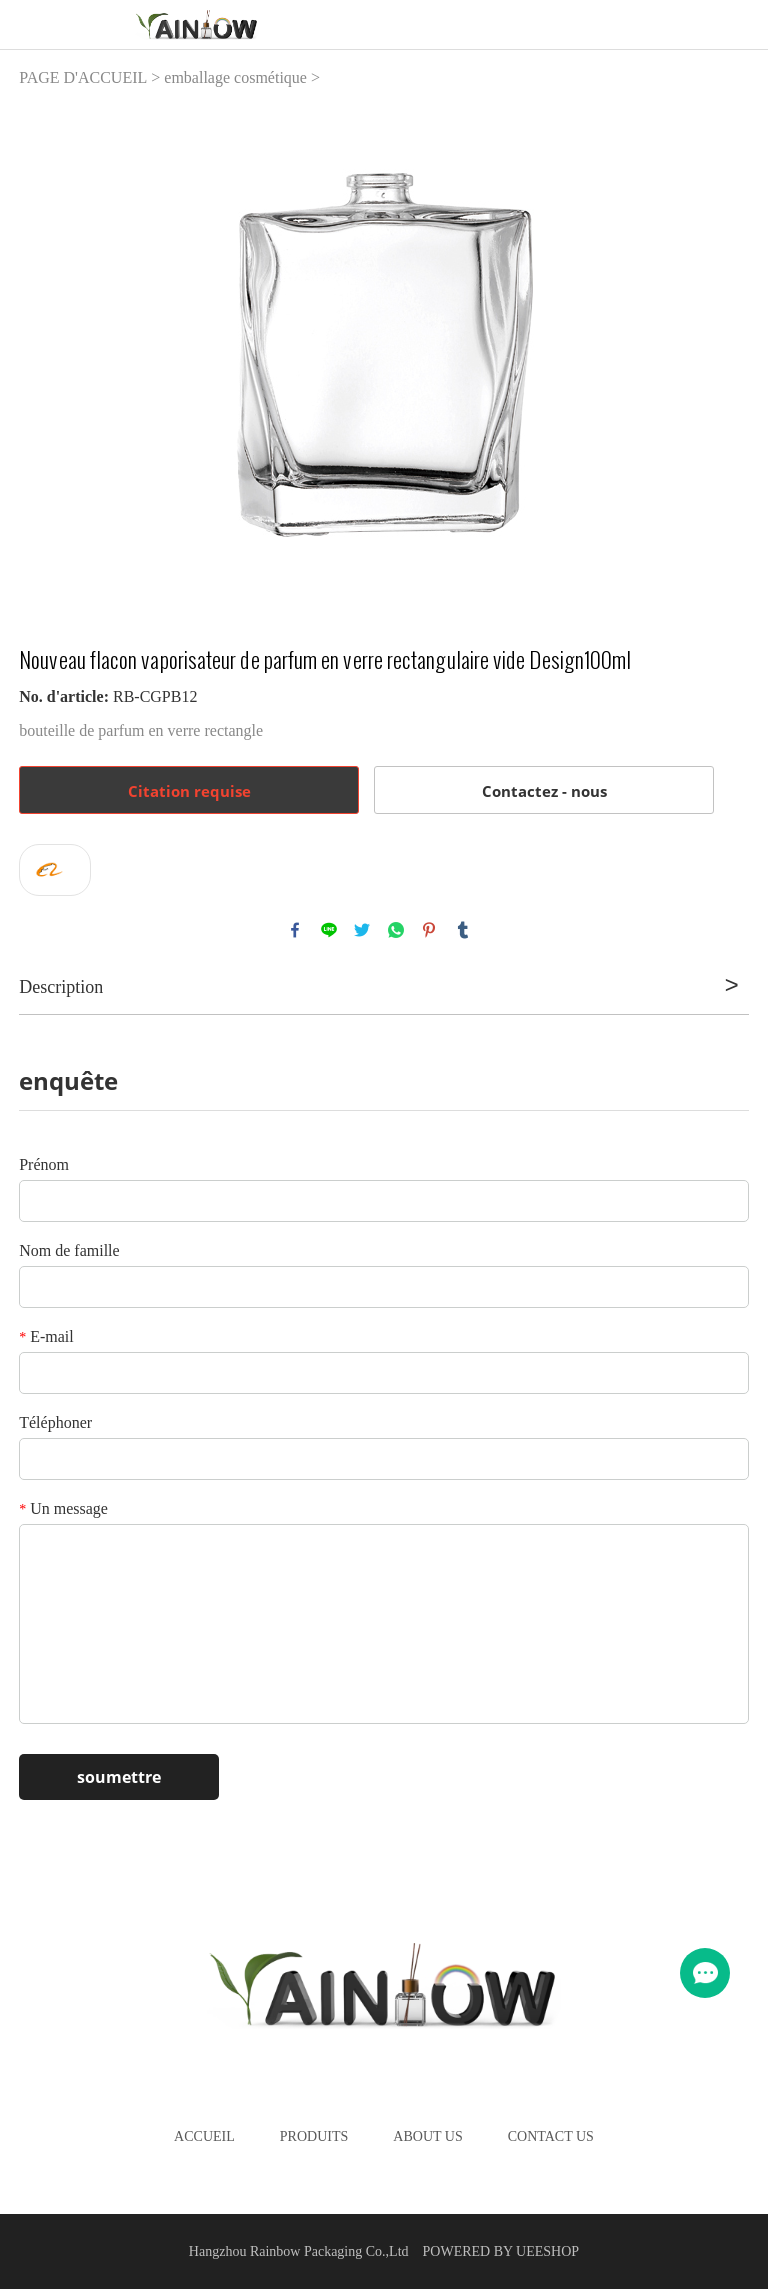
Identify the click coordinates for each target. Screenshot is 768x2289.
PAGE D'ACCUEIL (83, 77)
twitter (362, 930)
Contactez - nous (544, 791)
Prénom (44, 1164)
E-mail (46, 1336)
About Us (427, 2136)
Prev (45, 355)
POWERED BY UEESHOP (501, 2251)
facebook (295, 930)
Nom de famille (69, 1250)
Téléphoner (55, 1422)
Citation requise (189, 791)
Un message (63, 1508)
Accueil (204, 2136)
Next (723, 355)
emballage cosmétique (235, 77)
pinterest (429, 930)
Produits (314, 2136)
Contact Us (551, 2136)
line (329, 930)
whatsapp (396, 930)
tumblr (463, 930)
